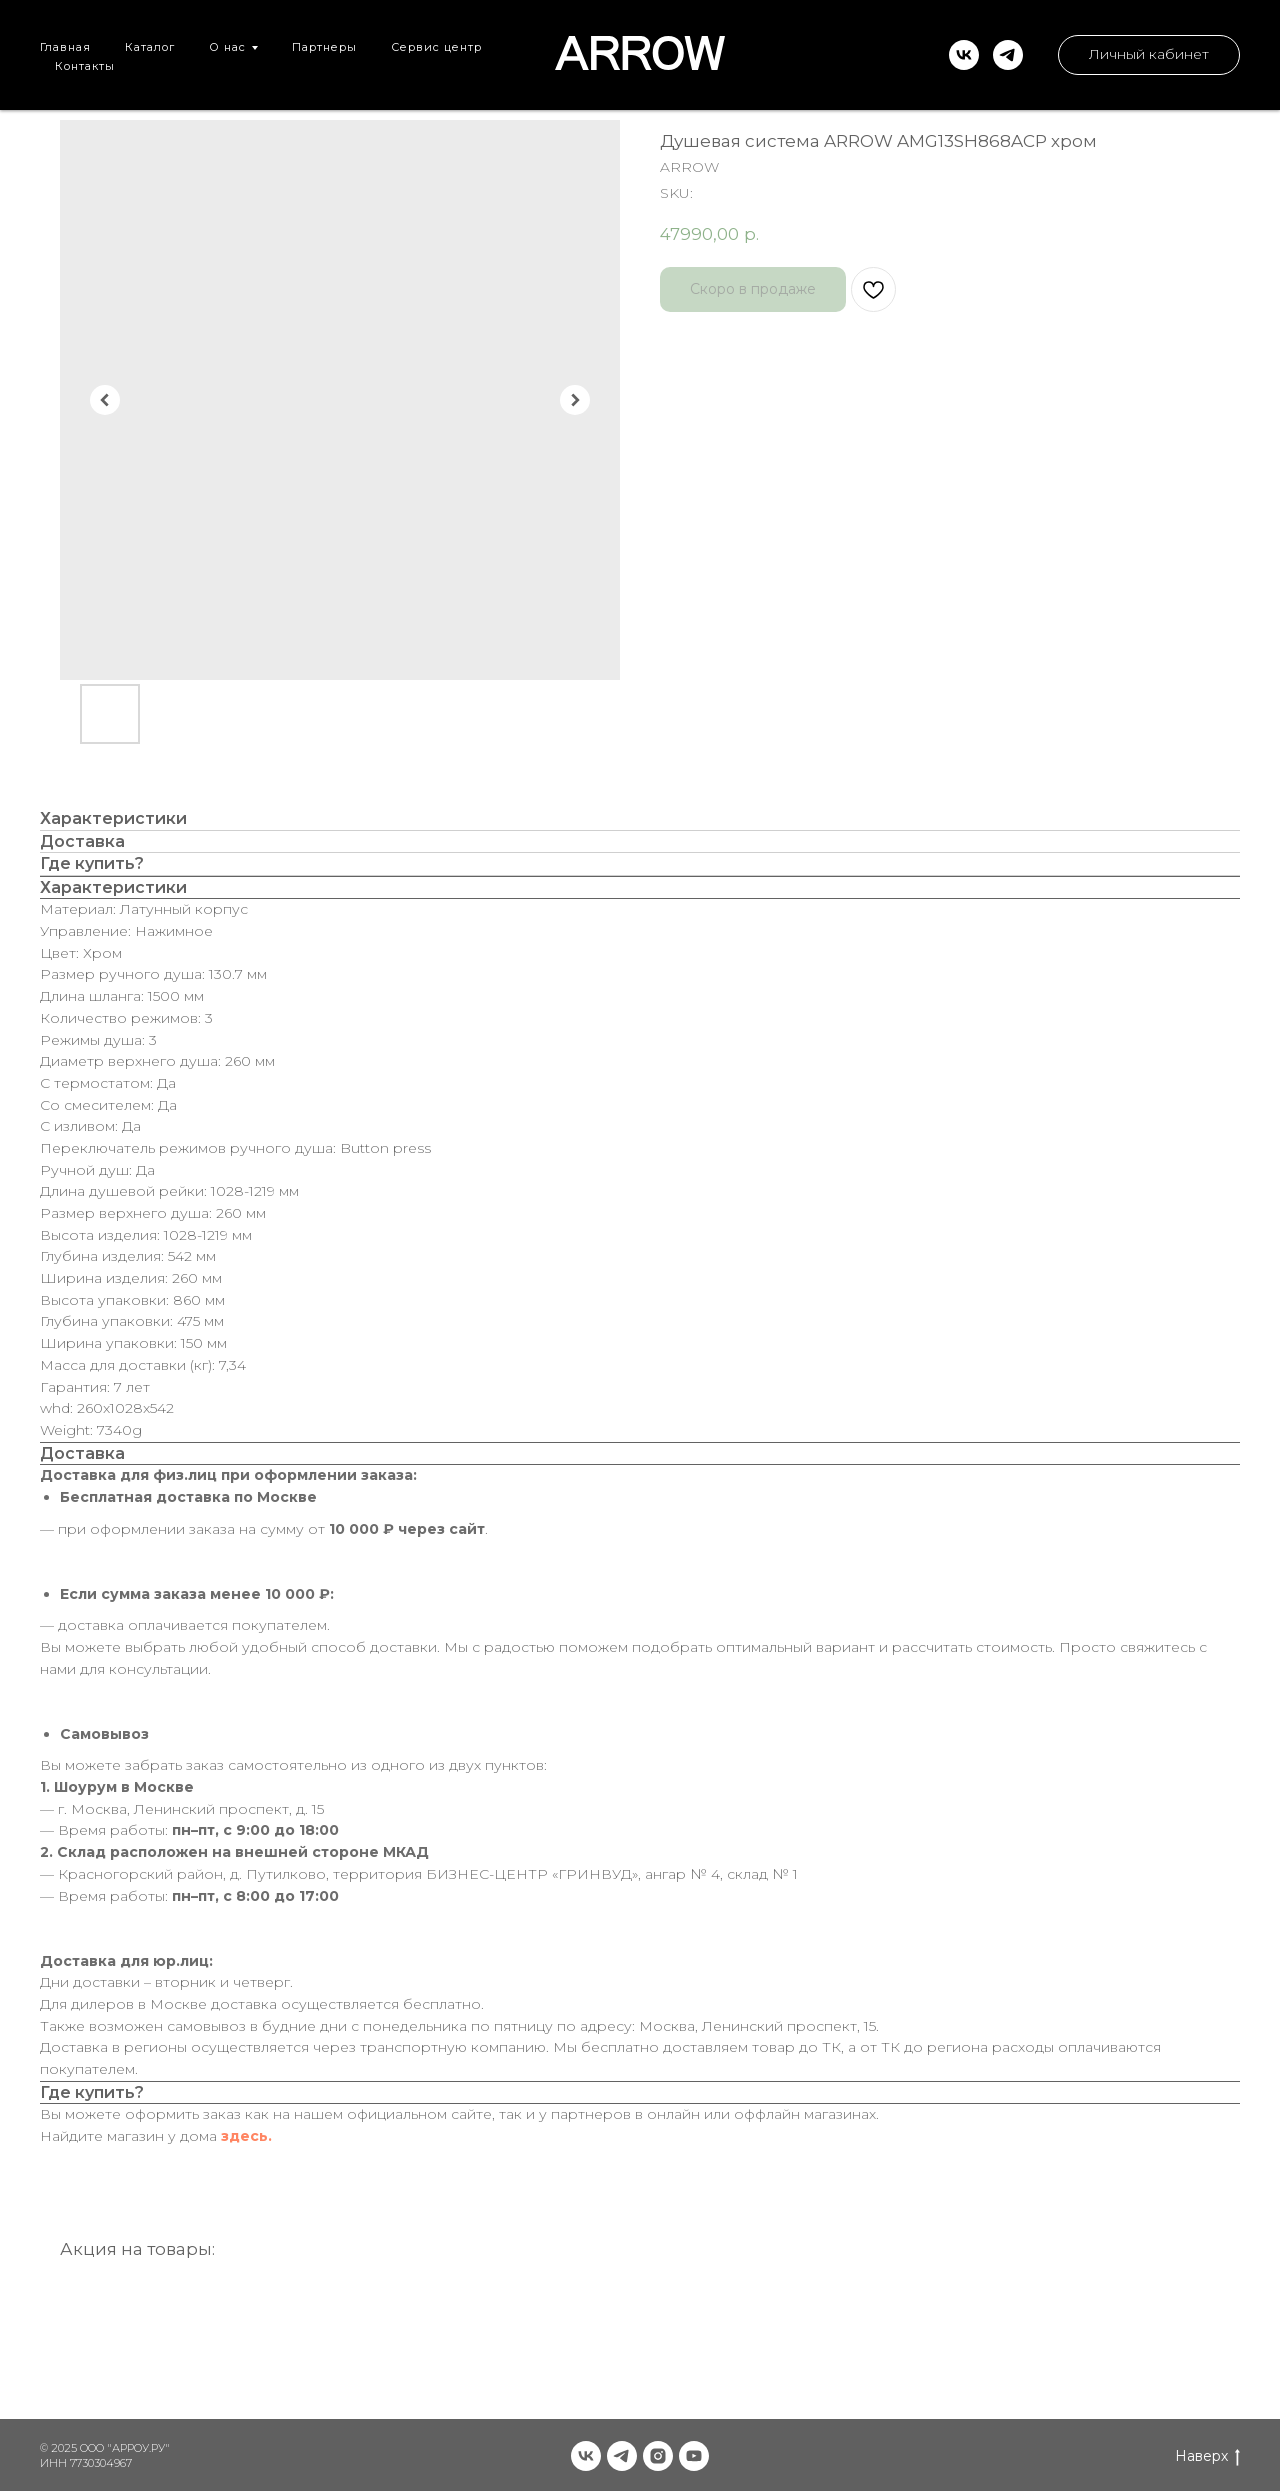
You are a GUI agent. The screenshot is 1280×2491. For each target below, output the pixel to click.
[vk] (964, 55)
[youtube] (694, 2456)
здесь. (246, 2136)
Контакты (85, 66)
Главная (65, 47)
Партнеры (324, 47)
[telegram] (1008, 55)
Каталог (150, 47)
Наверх (1207, 2456)
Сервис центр (436, 47)
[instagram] (658, 2456)
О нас (227, 47)
